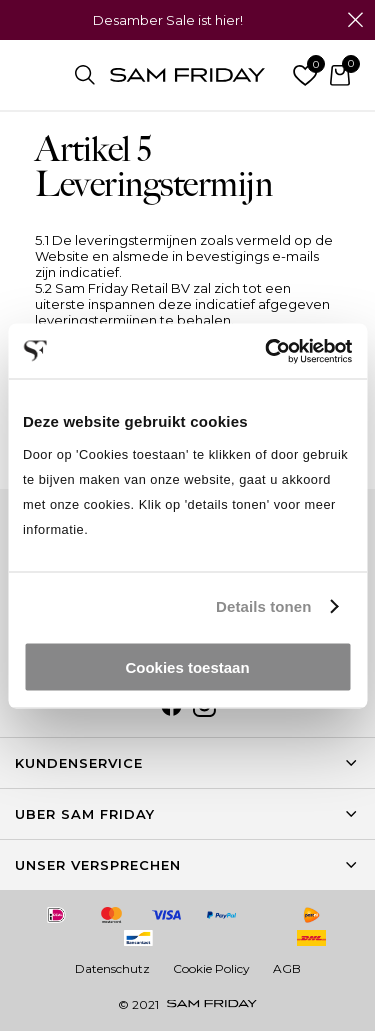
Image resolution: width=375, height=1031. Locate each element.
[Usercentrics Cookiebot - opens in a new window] (267, 351)
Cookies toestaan (187, 666)
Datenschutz (112, 968)
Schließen (355, 20)
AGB (287, 968)
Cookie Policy (211, 968)
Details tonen (263, 606)
